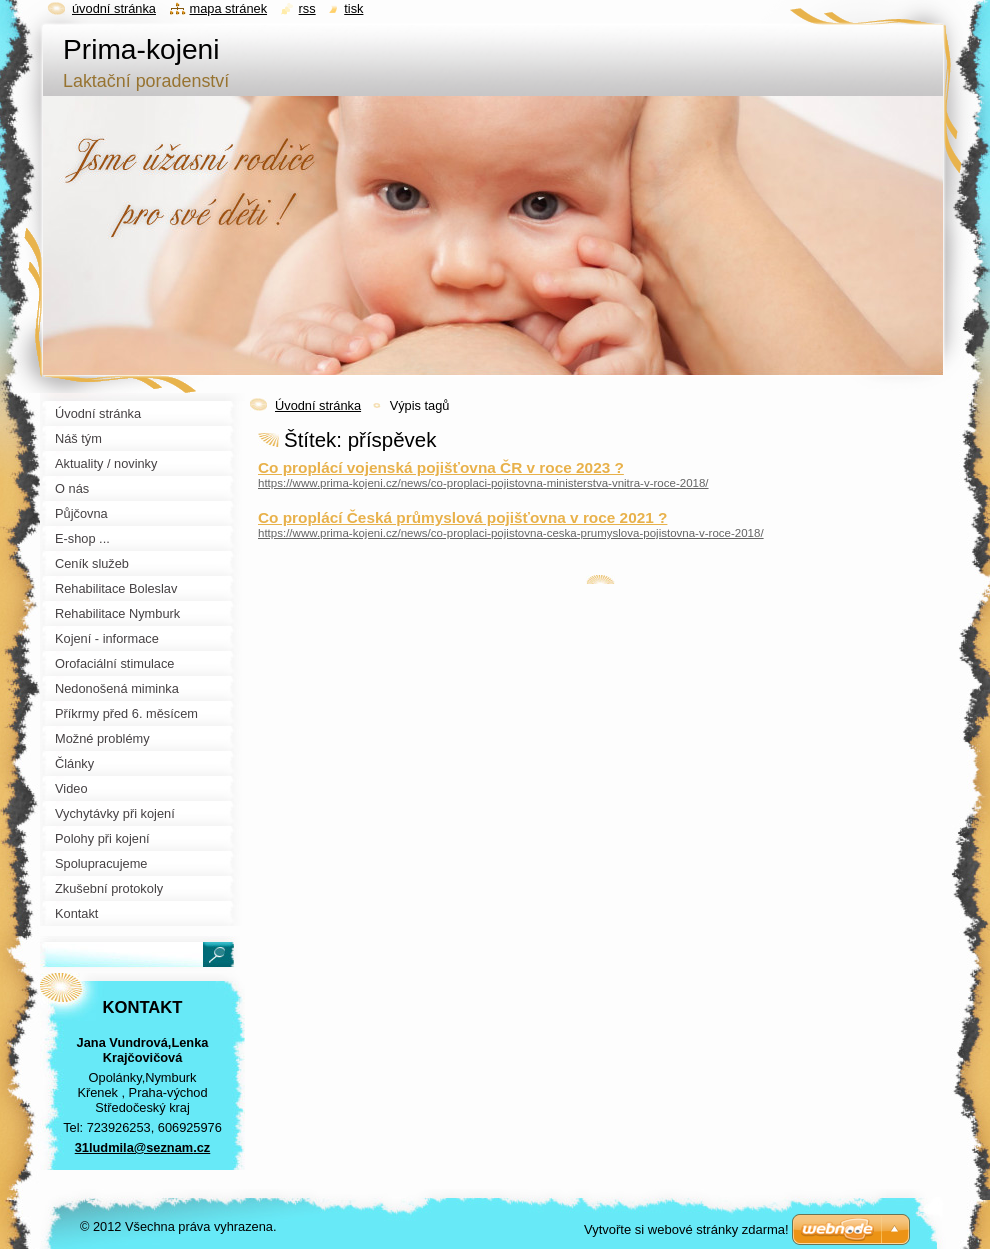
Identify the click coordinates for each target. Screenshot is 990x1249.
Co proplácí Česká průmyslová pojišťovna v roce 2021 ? (462, 517)
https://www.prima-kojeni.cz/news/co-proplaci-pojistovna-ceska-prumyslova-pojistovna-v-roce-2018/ (511, 533)
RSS (307, 8)
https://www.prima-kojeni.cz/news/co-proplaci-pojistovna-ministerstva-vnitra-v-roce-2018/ (483, 483)
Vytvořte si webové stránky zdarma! (686, 1229)
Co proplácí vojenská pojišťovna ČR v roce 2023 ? (441, 467)
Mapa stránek (229, 8)
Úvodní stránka (318, 405)
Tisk (353, 8)
